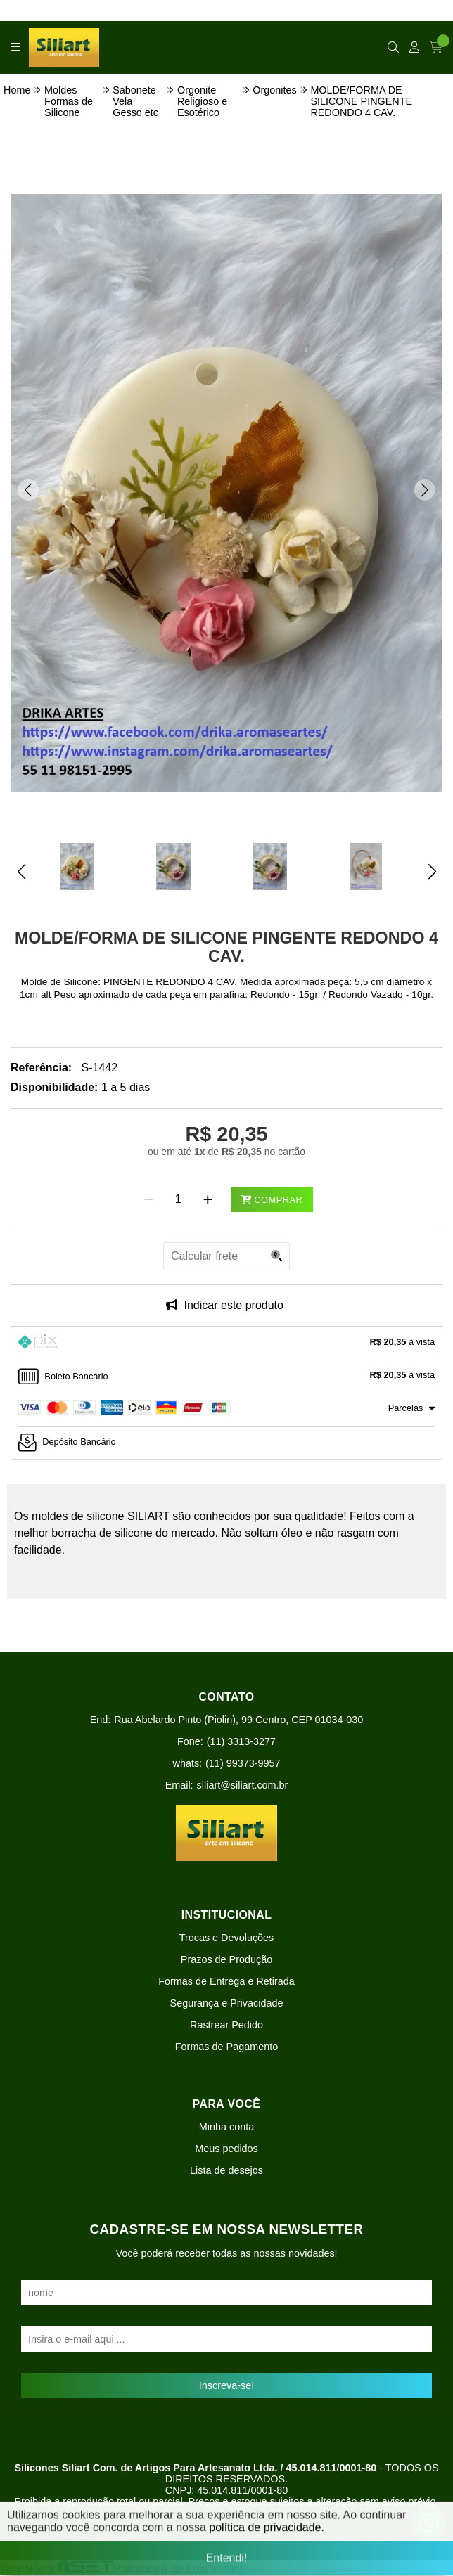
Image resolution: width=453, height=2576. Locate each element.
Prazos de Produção (226, 1959)
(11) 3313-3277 (241, 1741)
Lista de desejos (226, 2170)
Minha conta (226, 2126)
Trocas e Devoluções (226, 1937)
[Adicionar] (208, 1199)
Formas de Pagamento (226, 2046)
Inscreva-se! (226, 2385)
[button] (28, 490)
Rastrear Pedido (226, 2024)
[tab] (226, 1343)
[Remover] (149, 1199)
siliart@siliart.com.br (242, 1785)
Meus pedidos (226, 2148)
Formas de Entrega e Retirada (226, 1981)
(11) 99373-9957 (242, 1763)
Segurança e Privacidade (226, 2003)
